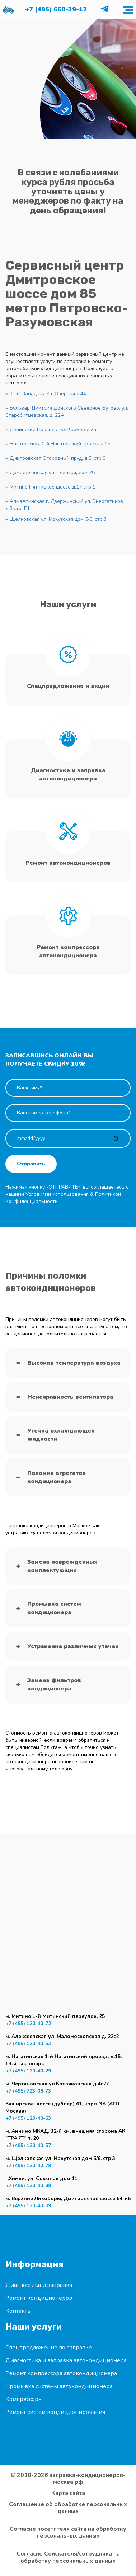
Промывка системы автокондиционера (59, 2386)
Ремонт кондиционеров (38, 2298)
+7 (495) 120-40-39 (28, 2205)
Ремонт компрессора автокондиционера (61, 2373)
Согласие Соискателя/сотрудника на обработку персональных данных (68, 2557)
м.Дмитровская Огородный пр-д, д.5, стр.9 (55, 458)
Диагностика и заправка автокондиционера (66, 2360)
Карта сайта (68, 2493)
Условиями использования (57, 1194)
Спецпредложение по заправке (48, 2347)
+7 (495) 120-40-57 (28, 2145)
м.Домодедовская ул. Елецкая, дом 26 (50, 472)
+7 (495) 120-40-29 (28, 2070)
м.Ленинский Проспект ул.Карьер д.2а (50, 429)
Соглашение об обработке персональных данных (68, 2508)
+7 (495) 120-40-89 (28, 2185)
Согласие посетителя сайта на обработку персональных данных (68, 2532)
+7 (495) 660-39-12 (56, 9)
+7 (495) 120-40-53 (28, 2043)
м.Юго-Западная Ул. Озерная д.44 (45, 393)
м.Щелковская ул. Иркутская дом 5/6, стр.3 (56, 519)
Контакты (18, 2311)
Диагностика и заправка (38, 2285)
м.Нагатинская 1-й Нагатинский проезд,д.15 (57, 443)
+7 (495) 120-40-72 (28, 2023)
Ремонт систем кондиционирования (55, 2412)
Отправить (31, 1163)
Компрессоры (24, 2399)
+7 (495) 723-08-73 (28, 2090)
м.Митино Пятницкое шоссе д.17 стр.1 (50, 486)
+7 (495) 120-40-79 (28, 2165)
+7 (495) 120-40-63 (28, 2118)
